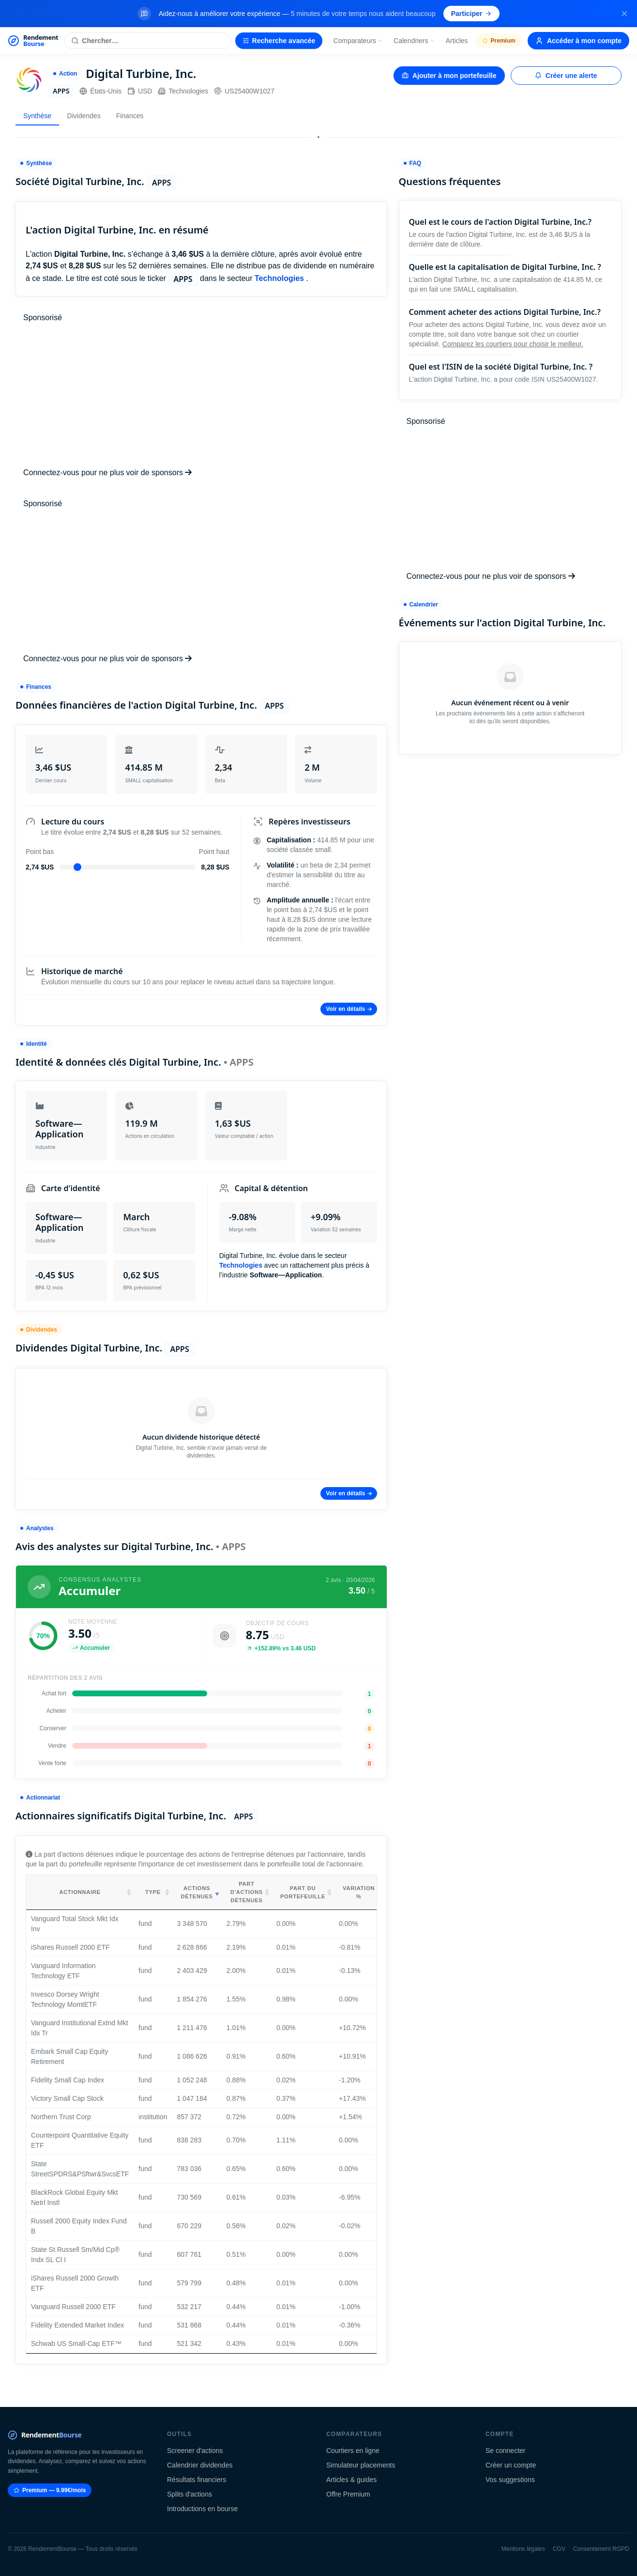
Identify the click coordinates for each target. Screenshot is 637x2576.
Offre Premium (348, 2494)
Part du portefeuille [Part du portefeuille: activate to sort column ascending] (302, 1892)
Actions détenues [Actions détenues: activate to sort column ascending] (196, 1892)
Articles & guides (351, 2479)
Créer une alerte (566, 75)
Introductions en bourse (202, 2509)
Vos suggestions (510, 2479)
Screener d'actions (195, 2450)
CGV (559, 2548)
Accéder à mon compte (578, 41)
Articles (457, 41)
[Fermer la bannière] (624, 13)
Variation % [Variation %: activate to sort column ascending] (359, 1892)
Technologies (183, 91)
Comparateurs (358, 41)
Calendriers (414, 41)
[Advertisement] (201, 395)
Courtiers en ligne (352, 2450)
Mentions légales (523, 2548)
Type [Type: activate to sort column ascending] (153, 1892)
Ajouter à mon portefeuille (449, 75)
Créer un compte (510, 2465)
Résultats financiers (196, 2479)
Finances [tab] (130, 116)
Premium (499, 40)
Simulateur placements (360, 2465)
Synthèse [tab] (37, 116)
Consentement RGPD (601, 2548)
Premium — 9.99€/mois (50, 2490)
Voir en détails (348, 1009)
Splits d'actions (189, 2494)
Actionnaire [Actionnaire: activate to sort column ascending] (80, 1892)
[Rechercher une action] (147, 40)
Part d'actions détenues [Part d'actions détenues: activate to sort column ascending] (246, 1892)
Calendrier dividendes (199, 2465)
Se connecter (505, 2450)
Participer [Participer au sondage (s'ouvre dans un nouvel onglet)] (471, 13)
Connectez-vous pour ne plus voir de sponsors (107, 472)
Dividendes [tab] (83, 116)
